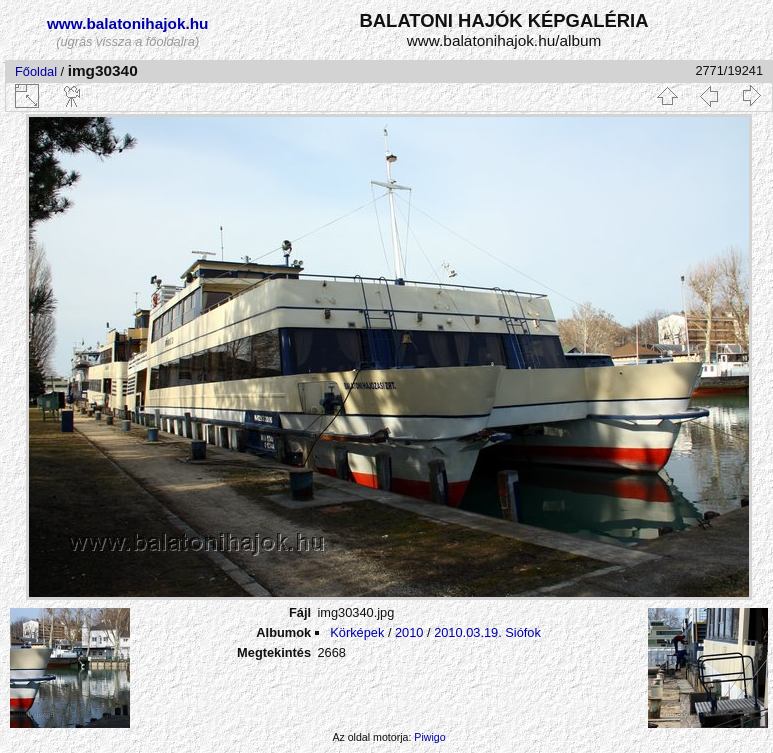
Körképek (357, 632)
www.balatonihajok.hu (128, 23)
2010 (409, 632)
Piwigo (429, 737)
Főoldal (36, 71)
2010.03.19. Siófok (487, 632)
